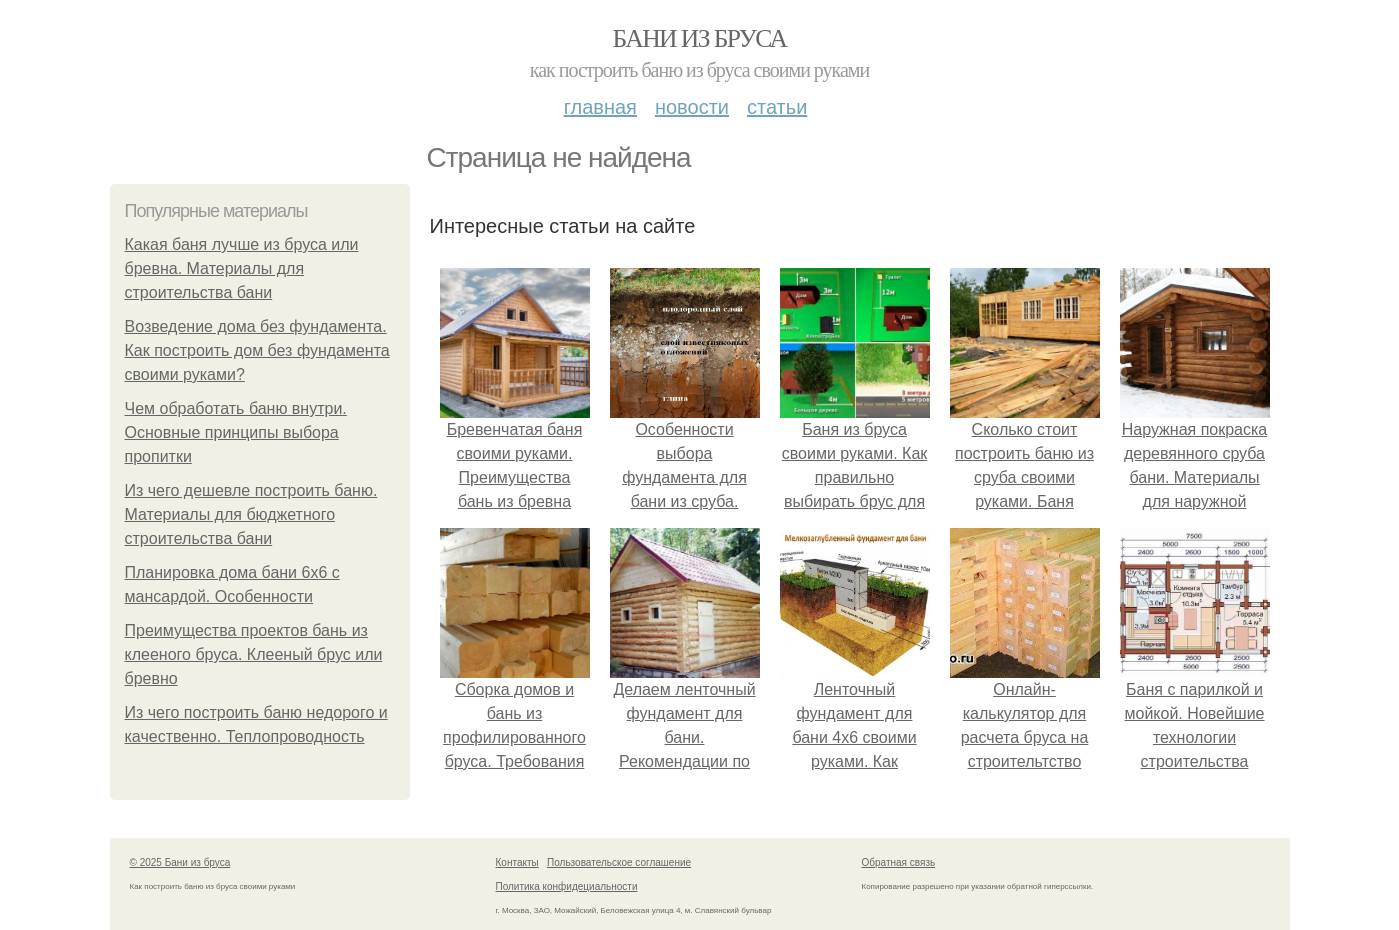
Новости (692, 107)
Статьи (777, 107)
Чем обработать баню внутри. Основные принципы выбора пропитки (236, 432)
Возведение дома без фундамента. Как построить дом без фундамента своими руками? (257, 350)
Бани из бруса (700, 38)
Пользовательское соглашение (619, 862)
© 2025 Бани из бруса (180, 862)
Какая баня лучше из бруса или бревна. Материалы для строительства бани (242, 268)
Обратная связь (899, 862)
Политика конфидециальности (567, 886)
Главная (600, 107)
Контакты (517, 862)
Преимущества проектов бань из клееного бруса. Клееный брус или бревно (254, 654)
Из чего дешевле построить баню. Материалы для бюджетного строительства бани (251, 514)
